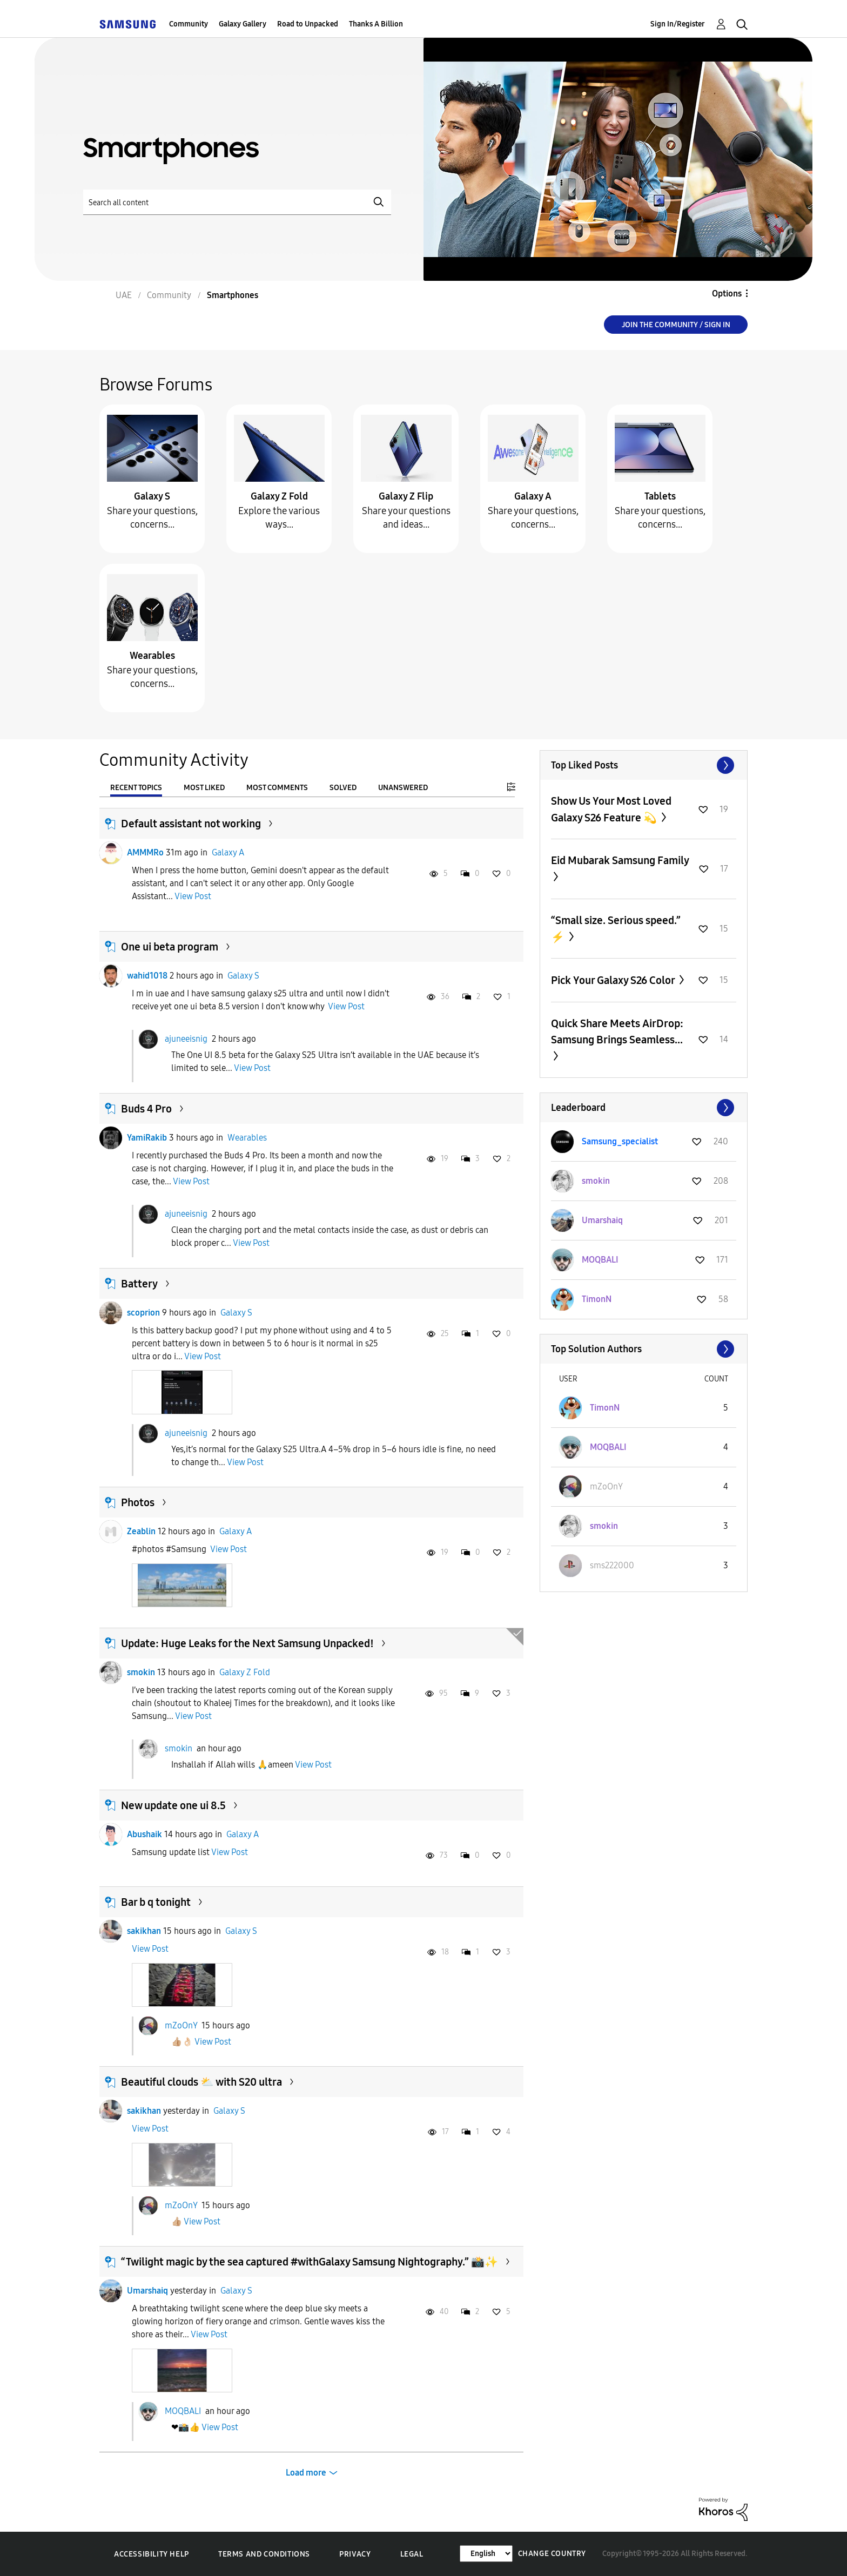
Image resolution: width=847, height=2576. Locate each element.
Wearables (152, 656)
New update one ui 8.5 (173, 1805)
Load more (306, 2472)
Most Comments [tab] (277, 787)
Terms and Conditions (264, 2554)
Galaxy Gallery (242, 24)
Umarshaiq (147, 2290)
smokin (141, 1672)
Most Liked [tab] (204, 787)
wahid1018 (147, 975)
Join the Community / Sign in (676, 324)
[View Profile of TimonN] (596, 1299)
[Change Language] (486, 2553)
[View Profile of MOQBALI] (600, 1260)
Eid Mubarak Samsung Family (620, 860)
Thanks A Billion (376, 24)
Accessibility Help (151, 2554)
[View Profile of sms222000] (612, 1565)
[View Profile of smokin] (596, 1181)
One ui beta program (169, 946)
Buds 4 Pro (146, 1108)
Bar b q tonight (156, 1902)
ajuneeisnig (186, 1039)
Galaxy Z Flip (406, 496)
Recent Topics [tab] (136, 787)
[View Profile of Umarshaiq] (602, 1220)
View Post (192, 896)
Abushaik (144, 1834)
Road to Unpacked (307, 24)
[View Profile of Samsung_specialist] (620, 1141)
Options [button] (727, 293)
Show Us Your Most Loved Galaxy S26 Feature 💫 (611, 809)
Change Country (552, 2553)
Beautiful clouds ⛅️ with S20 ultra (201, 2081)
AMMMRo (145, 852)
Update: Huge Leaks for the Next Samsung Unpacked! (247, 1643)
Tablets (660, 496)
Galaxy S (152, 496)
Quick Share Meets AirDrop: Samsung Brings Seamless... (617, 1031)
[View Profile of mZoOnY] (606, 1486)
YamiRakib (147, 1137)
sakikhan (144, 1931)
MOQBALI (183, 2411)
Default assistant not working (191, 823)
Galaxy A (533, 496)
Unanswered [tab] (403, 787)
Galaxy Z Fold (279, 496)
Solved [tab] (343, 787)
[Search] (237, 202)
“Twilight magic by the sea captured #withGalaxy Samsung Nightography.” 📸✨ (309, 2261)
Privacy (355, 2554)
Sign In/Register (677, 24)
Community (188, 24)
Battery (139, 1283)
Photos (137, 1502)
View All (643, 765)
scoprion (143, 1312)
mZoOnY (181, 2025)
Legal (412, 2554)
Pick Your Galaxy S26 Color (614, 980)
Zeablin (141, 1531)
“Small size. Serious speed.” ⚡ (616, 928)
